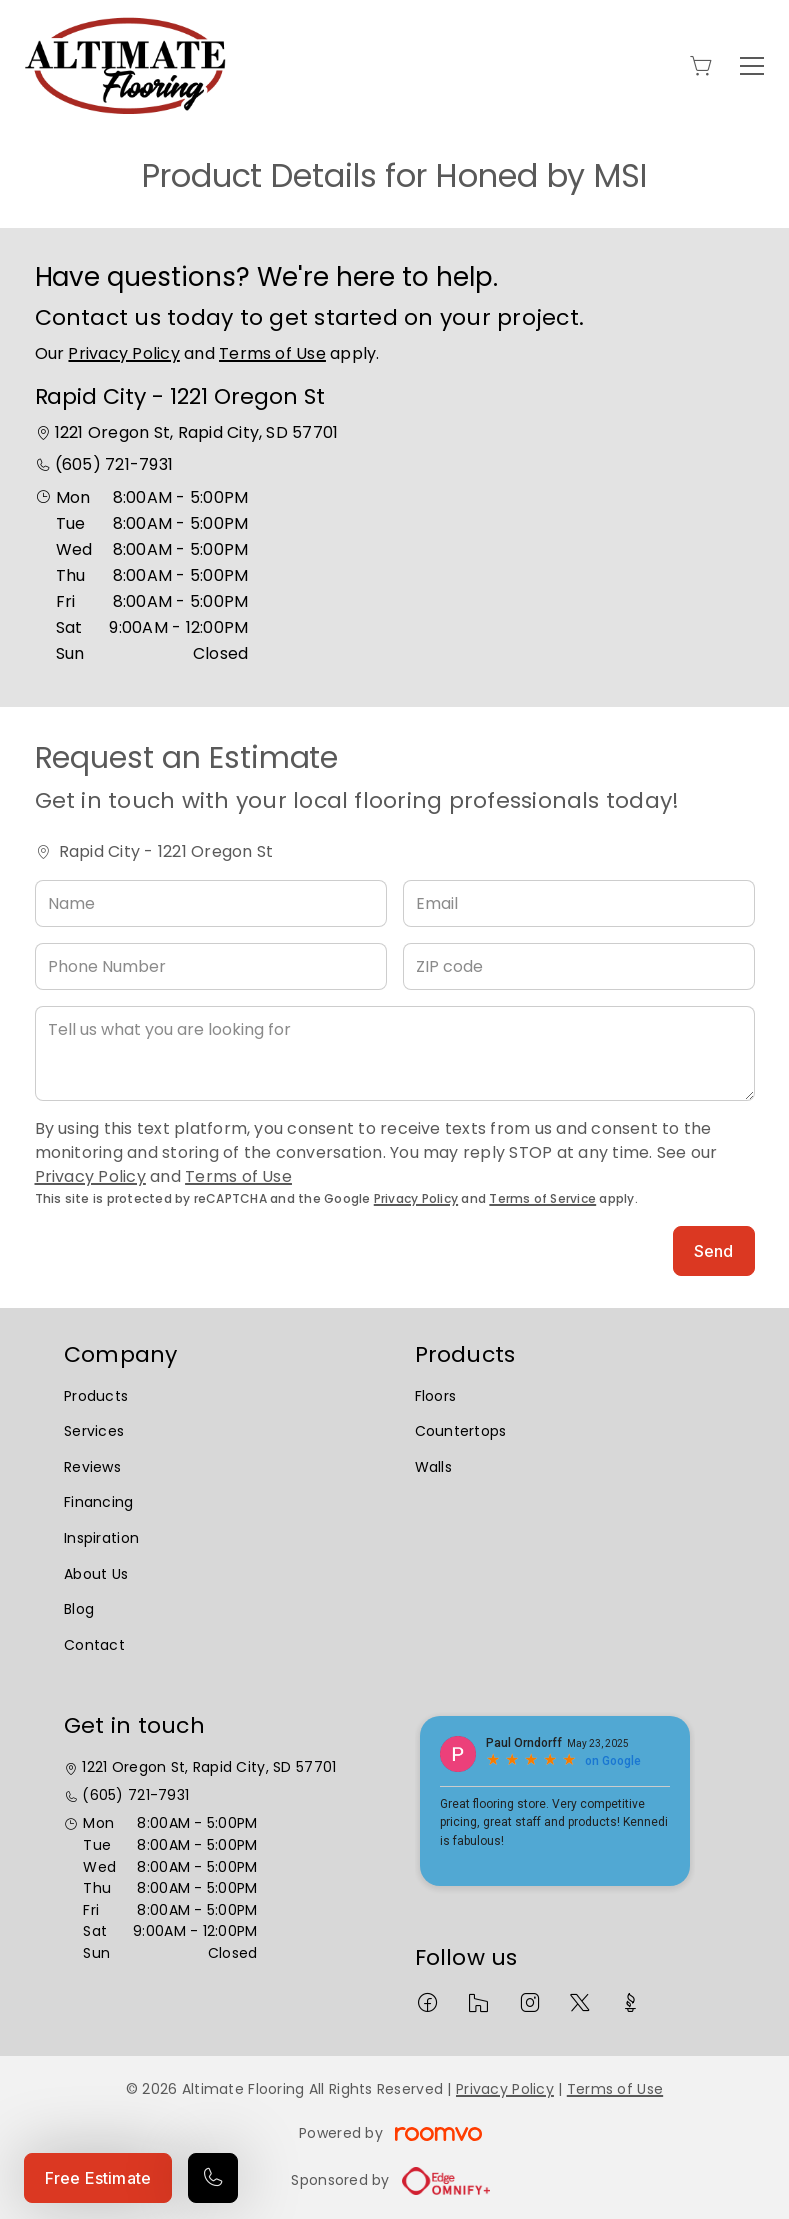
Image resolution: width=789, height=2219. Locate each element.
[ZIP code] (579, 966)
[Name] (211, 903)
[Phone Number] (211, 966)
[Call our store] (213, 2178)
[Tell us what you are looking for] (395, 1053)
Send (714, 1251)
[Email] (579, 903)
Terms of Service (542, 1198)
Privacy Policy (123, 353)
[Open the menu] (752, 66)
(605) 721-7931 (114, 464)
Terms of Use (272, 353)
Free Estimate (98, 2178)
